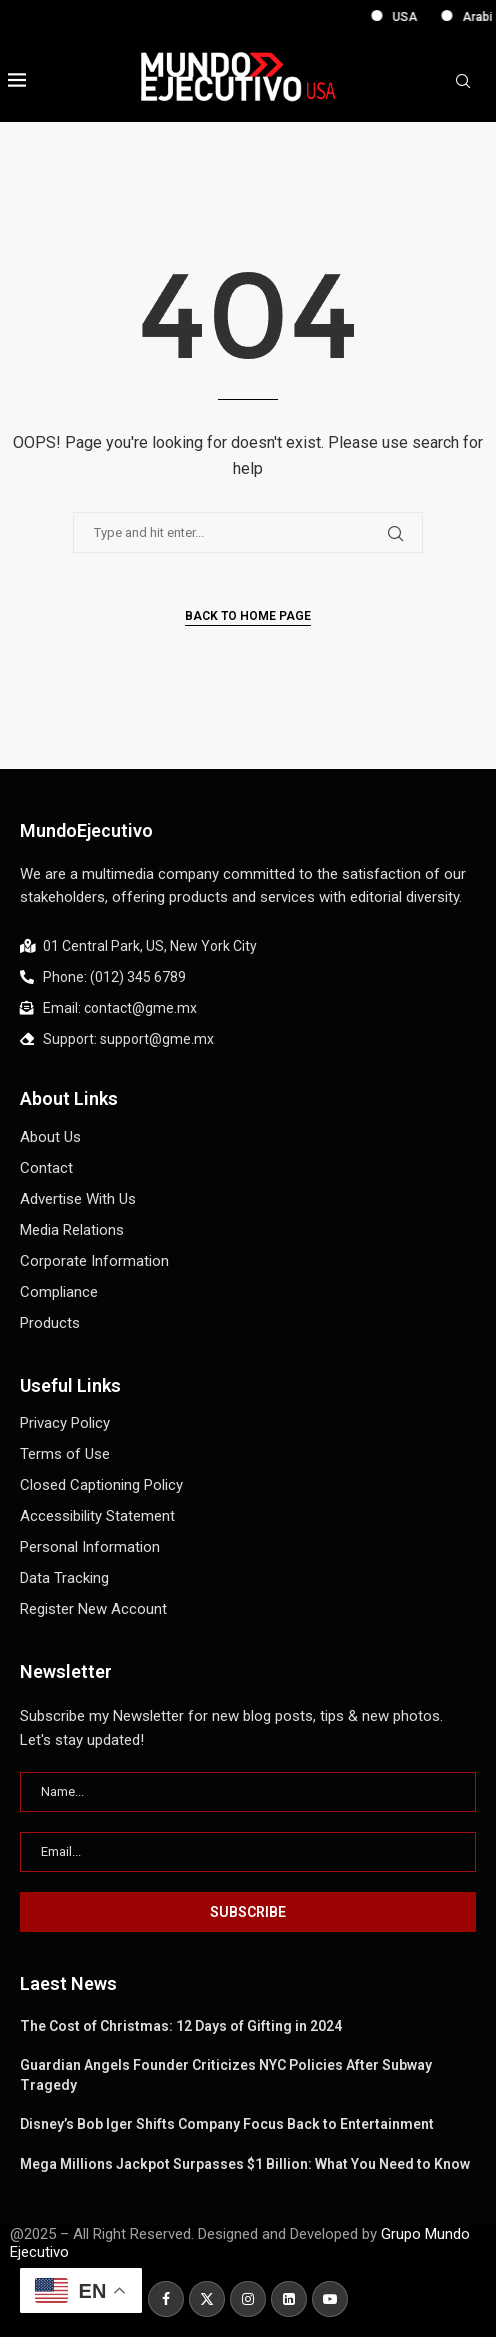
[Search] (463, 82)
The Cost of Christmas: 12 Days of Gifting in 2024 (181, 2026)
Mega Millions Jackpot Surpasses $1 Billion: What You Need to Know (245, 2164)
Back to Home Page (248, 616)
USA (443, 17)
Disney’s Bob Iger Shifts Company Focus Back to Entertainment (227, 2124)
